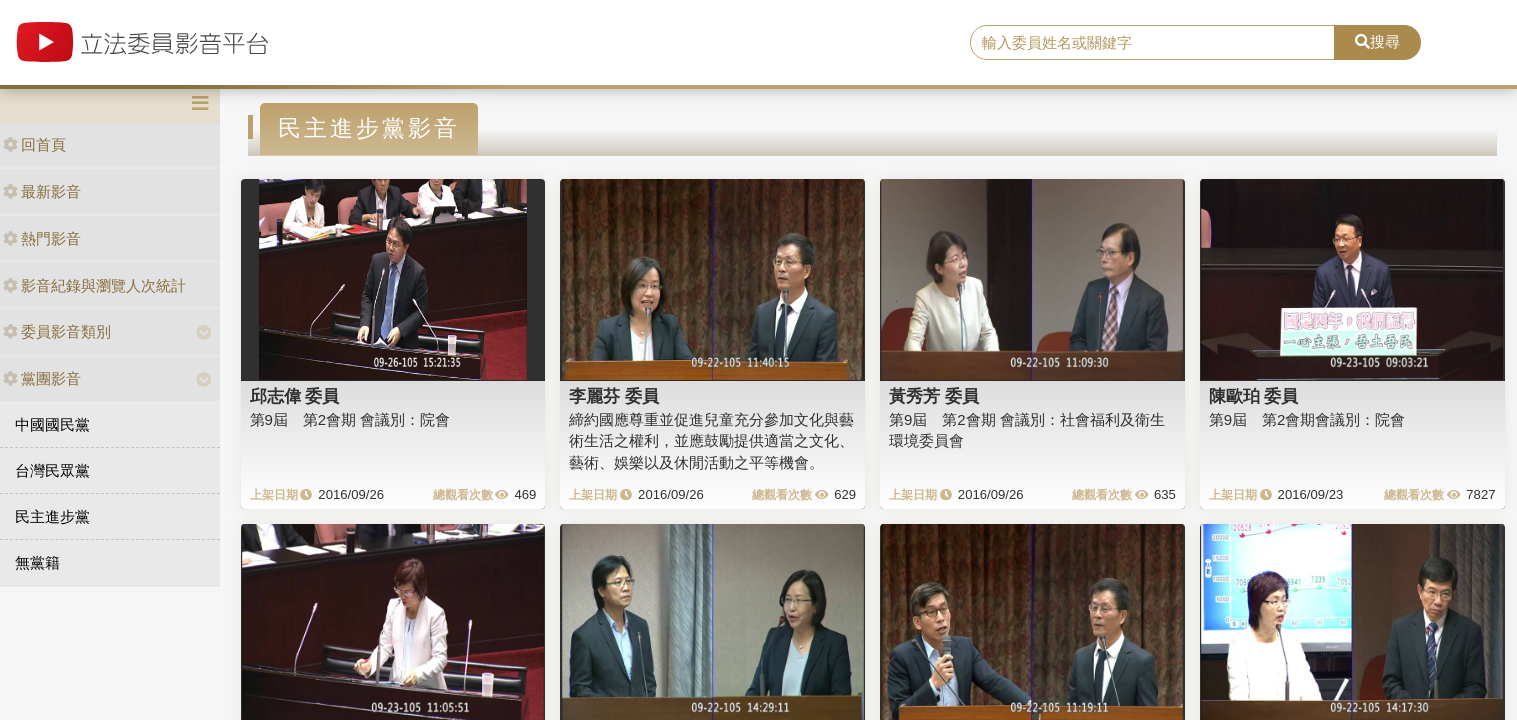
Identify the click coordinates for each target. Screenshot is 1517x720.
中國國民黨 (52, 424)
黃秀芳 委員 (934, 396)
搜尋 (1377, 41)
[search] (1152, 43)
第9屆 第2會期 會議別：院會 (350, 419)
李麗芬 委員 (614, 396)
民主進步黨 (52, 516)
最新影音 (42, 191)
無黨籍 (37, 562)
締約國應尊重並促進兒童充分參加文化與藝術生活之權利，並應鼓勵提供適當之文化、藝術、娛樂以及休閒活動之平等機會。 (711, 441)
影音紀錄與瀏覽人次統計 (94, 285)
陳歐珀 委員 (1254, 396)
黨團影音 (42, 378)
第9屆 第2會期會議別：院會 (1307, 419)
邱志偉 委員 (295, 396)
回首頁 (34, 144)
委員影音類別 (57, 331)
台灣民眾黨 (52, 470)
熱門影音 (42, 238)
